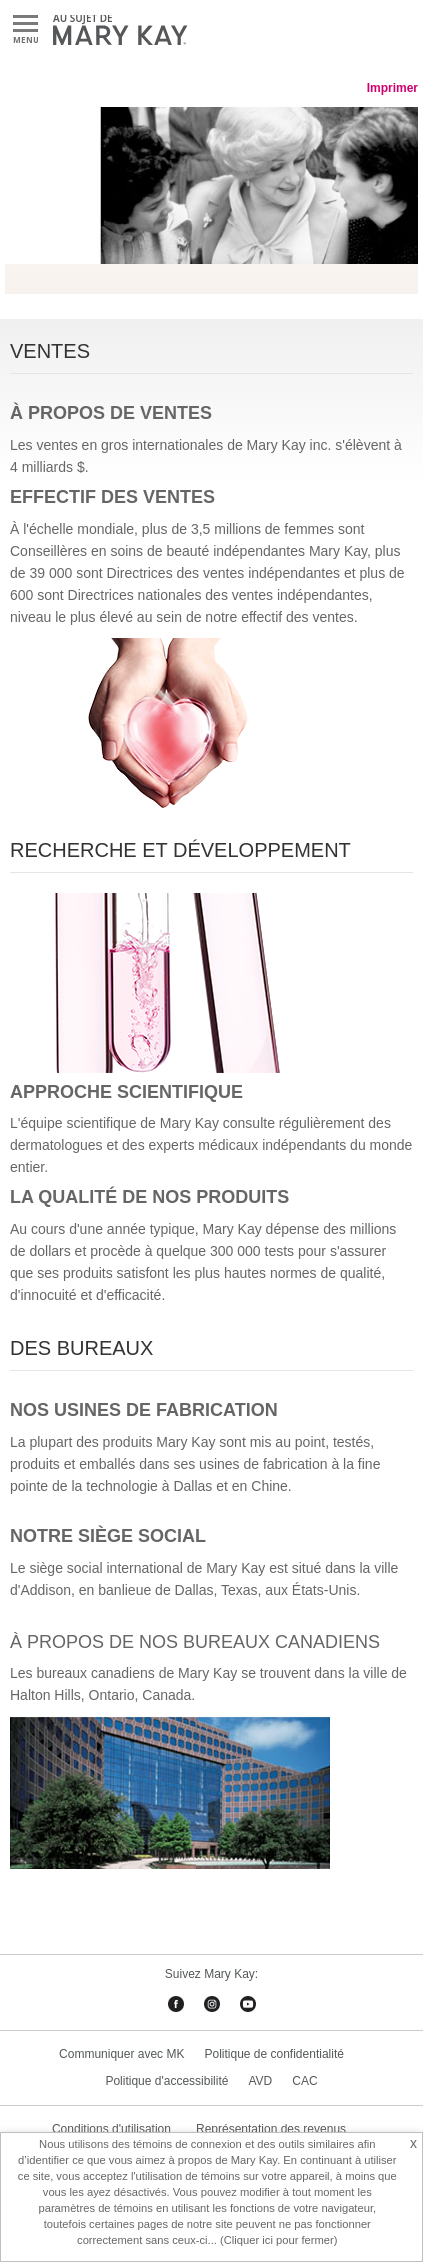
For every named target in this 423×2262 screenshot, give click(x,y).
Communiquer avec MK (121, 2054)
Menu (25, 24)
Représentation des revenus (271, 2129)
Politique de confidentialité (273, 2054)
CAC (304, 2081)
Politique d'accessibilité (166, 2081)
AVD (260, 2081)
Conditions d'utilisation (111, 2129)
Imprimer (392, 88)
